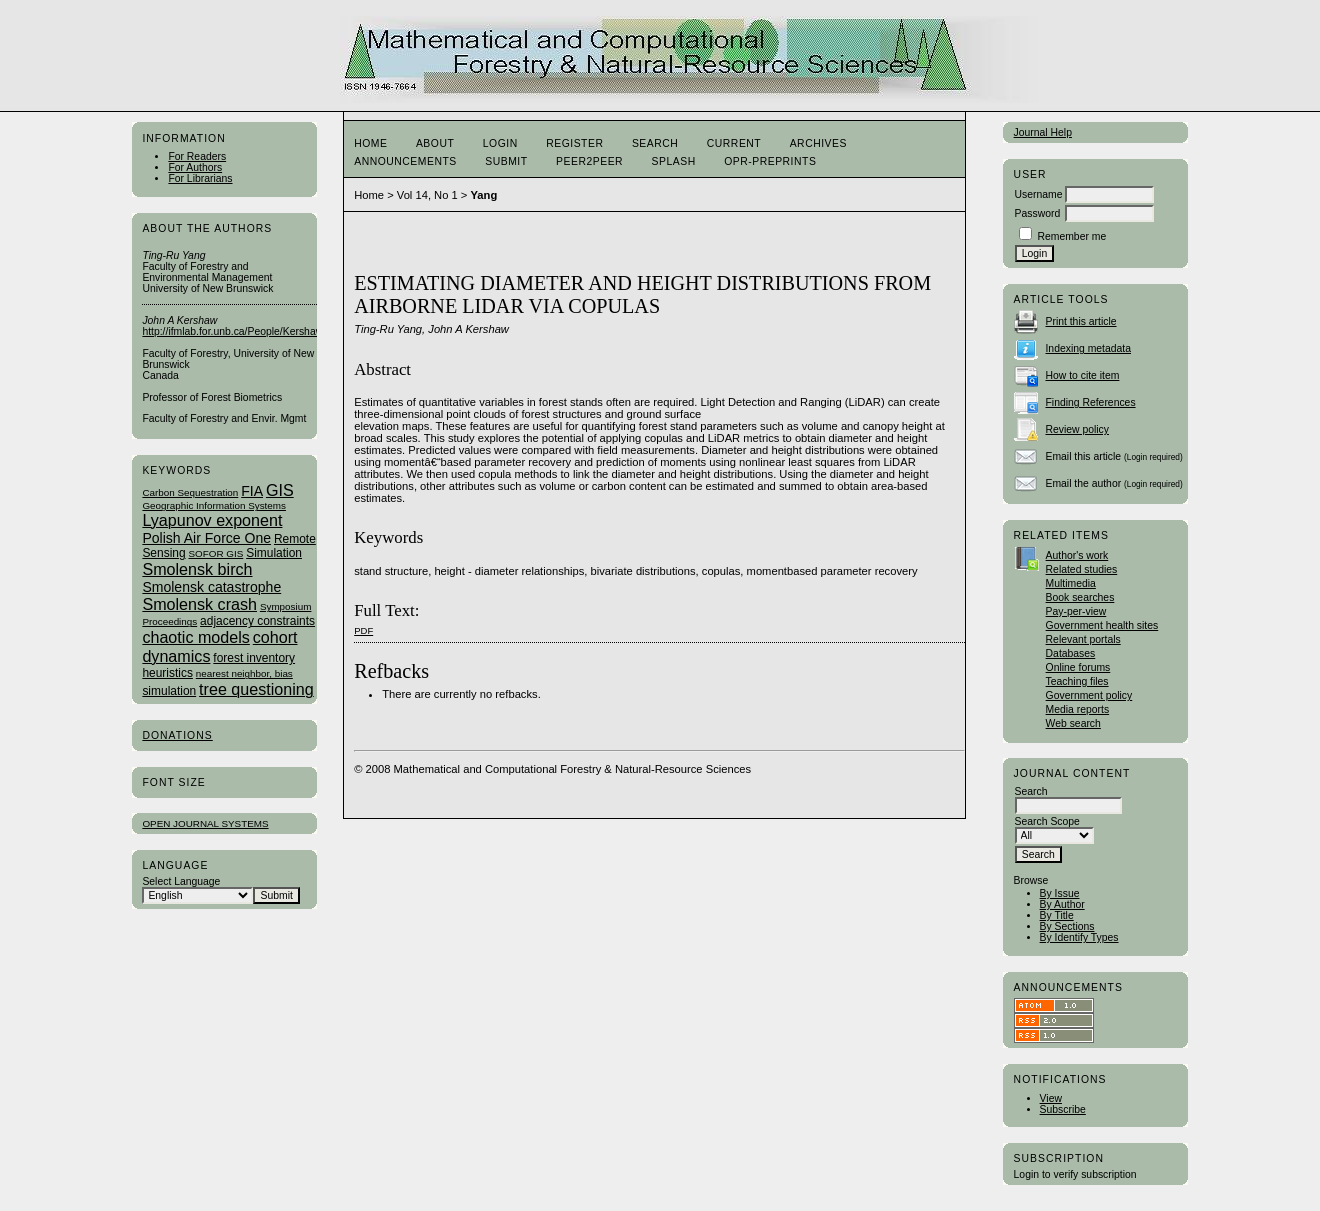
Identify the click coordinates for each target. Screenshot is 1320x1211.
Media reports (1078, 709)
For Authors (195, 167)
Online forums (1078, 667)
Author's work (1077, 555)
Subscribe (1063, 1109)
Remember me (1071, 236)
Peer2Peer (589, 161)
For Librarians (200, 178)
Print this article (1080, 321)
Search (655, 143)
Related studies (1082, 569)
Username (1039, 194)
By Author (1062, 904)
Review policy (1077, 429)
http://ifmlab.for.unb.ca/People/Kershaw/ (234, 331)
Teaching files (1077, 681)
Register (574, 143)
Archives (818, 143)
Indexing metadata (1088, 348)
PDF (363, 630)
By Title (1057, 915)
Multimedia (1071, 583)
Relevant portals (1083, 639)
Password (1038, 213)
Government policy (1089, 695)
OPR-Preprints (770, 161)
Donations (177, 735)
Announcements (405, 161)
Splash (674, 161)
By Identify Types (1079, 937)
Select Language (181, 881)
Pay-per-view (1076, 611)
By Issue (1060, 893)
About (435, 143)
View (1051, 1098)
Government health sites (1102, 625)
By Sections (1067, 926)
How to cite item (1082, 375)
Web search (1073, 723)
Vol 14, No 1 (427, 195)
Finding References (1090, 402)
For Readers (197, 156)
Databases (1071, 653)
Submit (506, 161)
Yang (483, 195)
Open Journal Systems (205, 823)
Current (734, 143)
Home (370, 143)
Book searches (1080, 597)
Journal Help (1043, 132)
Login (500, 143)
